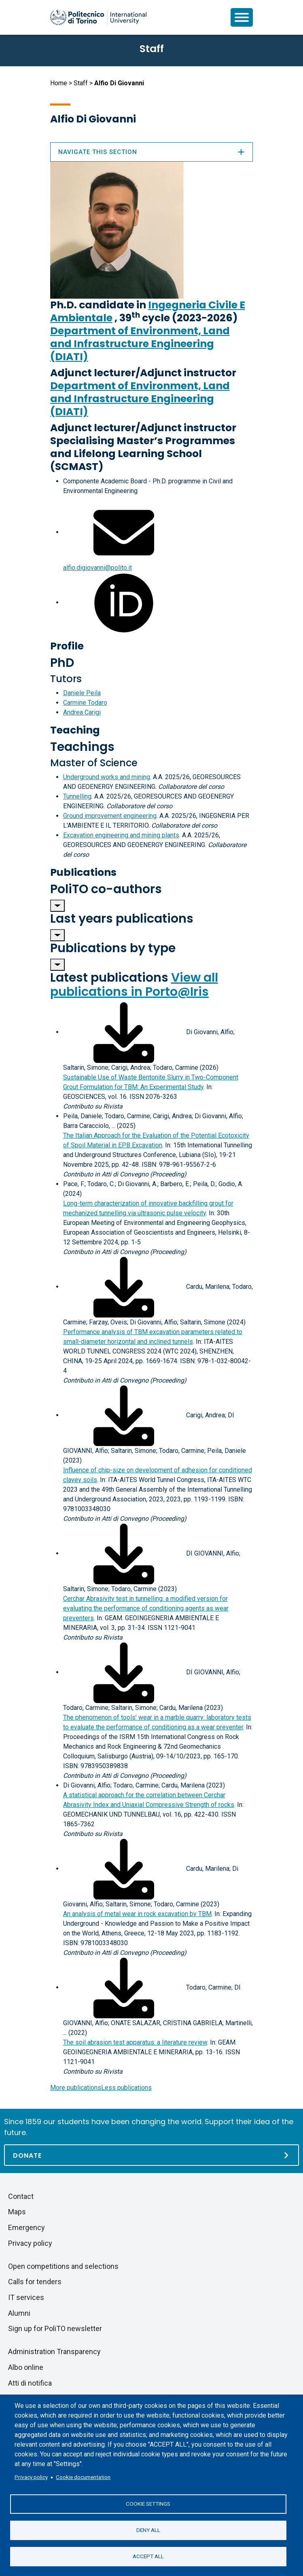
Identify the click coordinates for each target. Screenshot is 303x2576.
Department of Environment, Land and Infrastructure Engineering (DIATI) (140, 344)
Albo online (25, 2367)
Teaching (75, 730)
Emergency (26, 2227)
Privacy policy (31, 2477)
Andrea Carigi (82, 712)
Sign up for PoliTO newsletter (55, 2328)
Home (58, 83)
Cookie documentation (83, 2477)
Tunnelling (77, 796)
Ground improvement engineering (110, 816)
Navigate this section (151, 152)
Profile (67, 646)
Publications (83, 872)
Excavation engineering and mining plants (121, 835)
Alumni (19, 2313)
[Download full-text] (123, 1032)
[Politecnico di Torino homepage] (98, 17)
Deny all (148, 2530)
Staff (81, 83)
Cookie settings (148, 2503)
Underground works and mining (106, 777)
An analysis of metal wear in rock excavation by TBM (137, 1914)
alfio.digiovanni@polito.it (97, 567)
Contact (21, 2196)
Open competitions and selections (63, 2266)
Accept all (148, 2556)
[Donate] (151, 2155)
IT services (26, 2297)
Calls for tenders (34, 2281)
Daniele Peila (82, 693)
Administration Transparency (54, 2351)
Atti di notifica (30, 2383)
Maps (17, 2211)
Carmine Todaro (85, 702)
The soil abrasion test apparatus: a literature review (135, 2042)
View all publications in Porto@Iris (134, 984)
